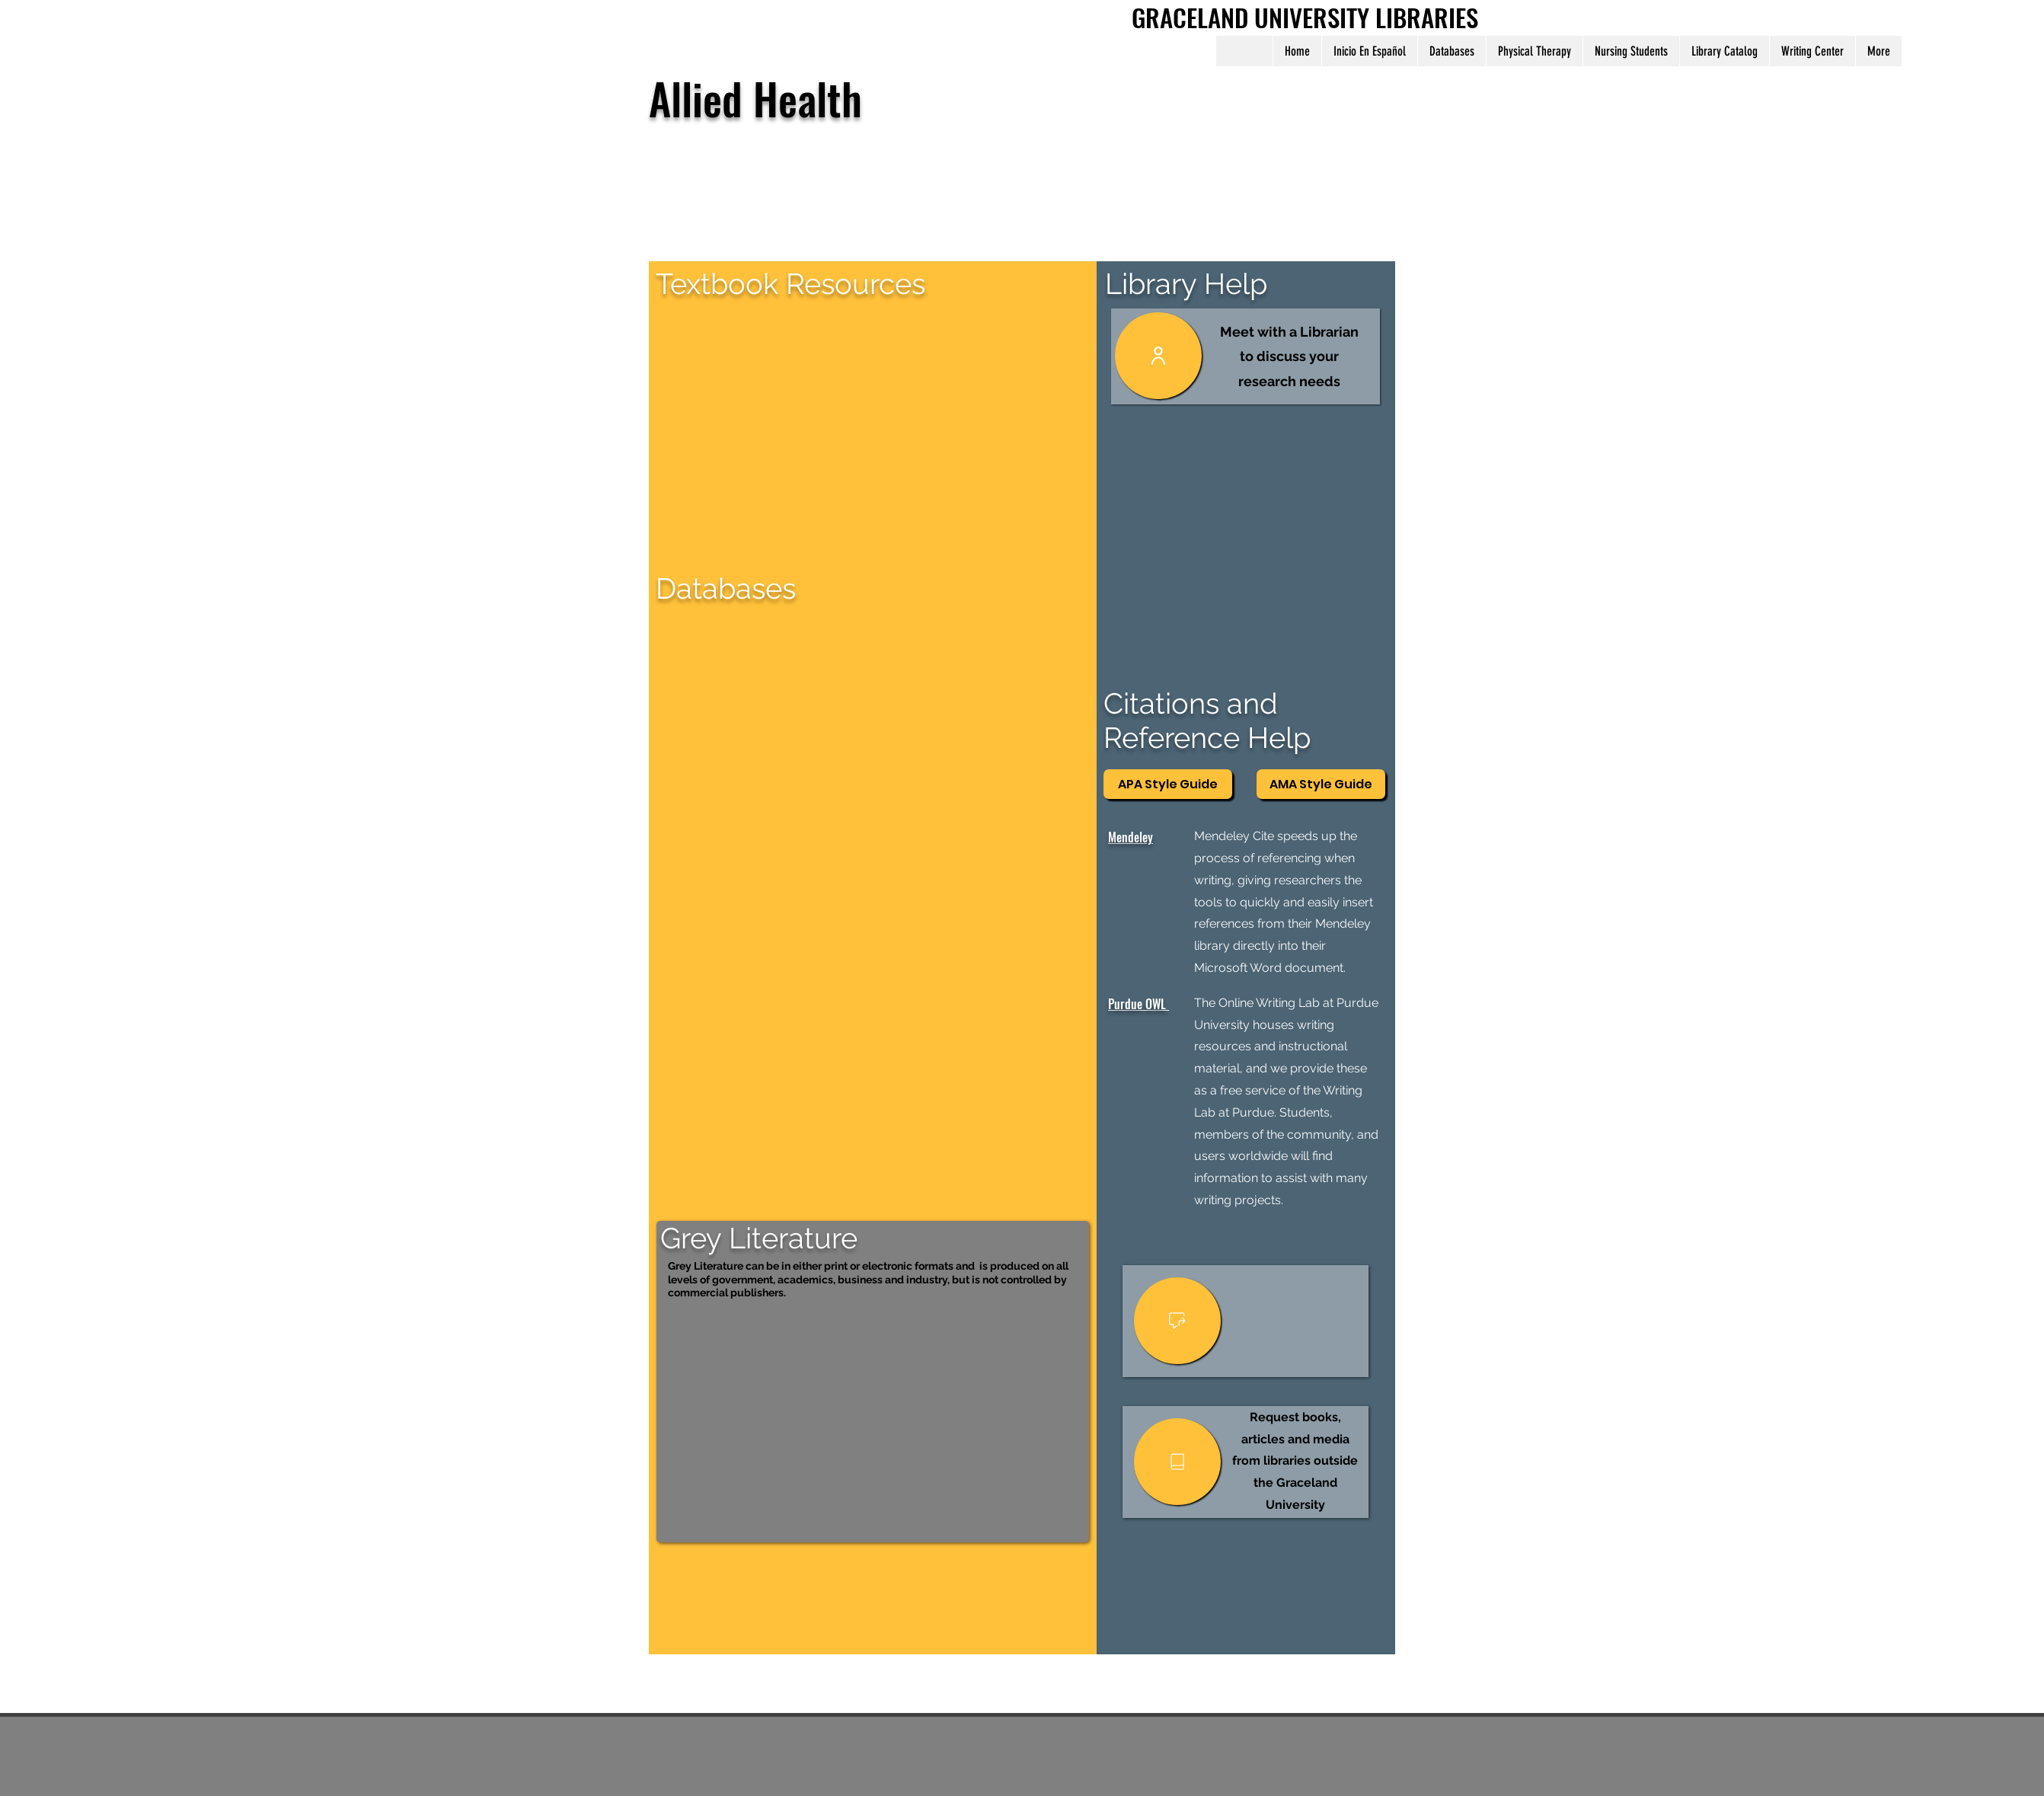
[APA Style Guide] (1167, 784)
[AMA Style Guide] (1321, 784)
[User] (1158, 355)
